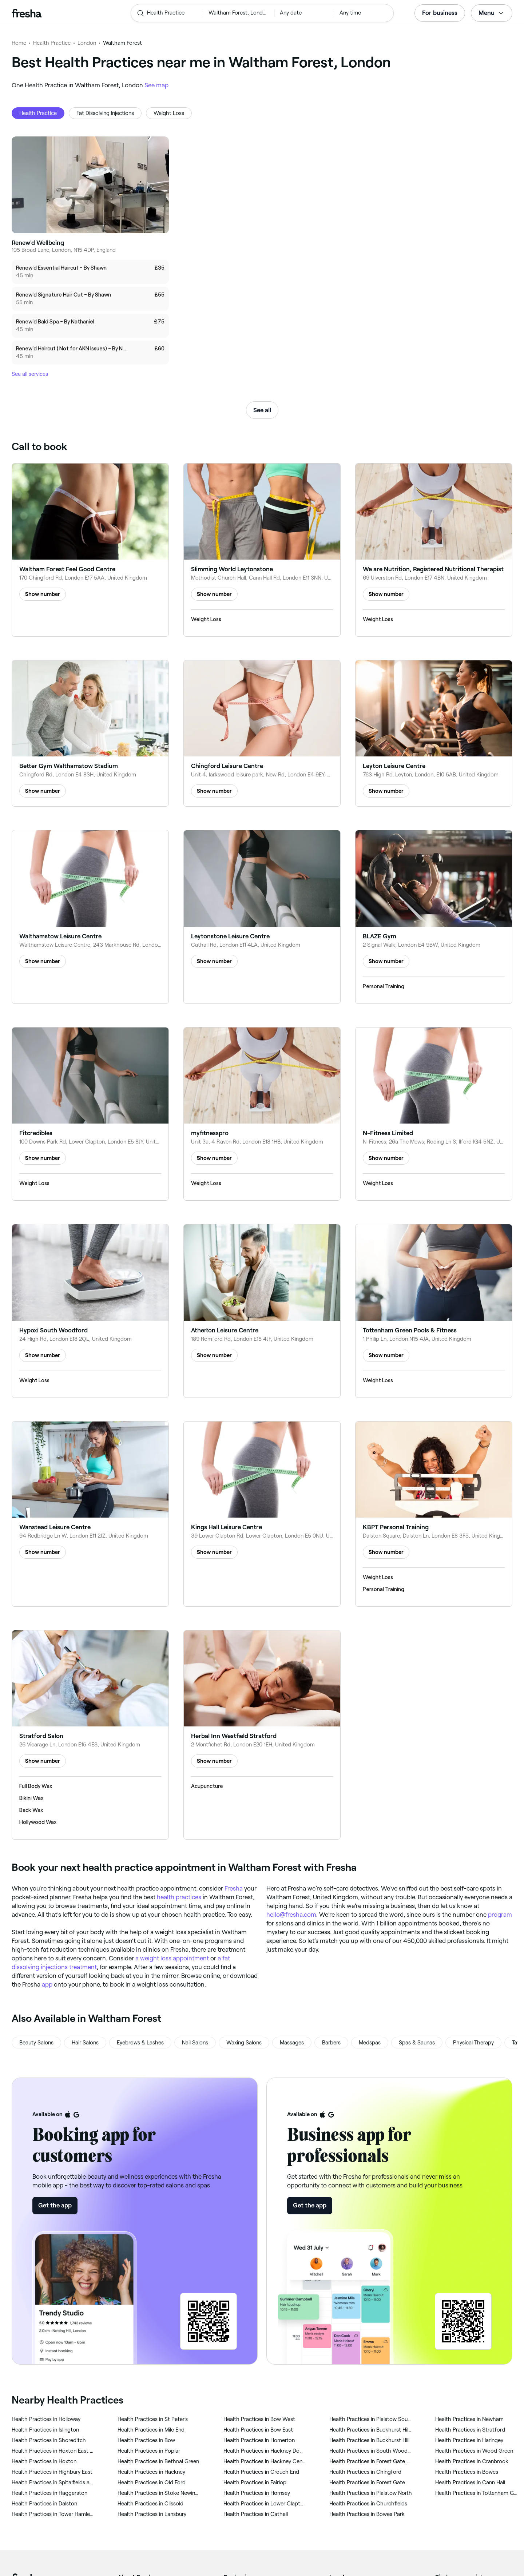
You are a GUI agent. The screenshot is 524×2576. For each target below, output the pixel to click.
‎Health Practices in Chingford (365, 2472)
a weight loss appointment (172, 1958)
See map (156, 85)
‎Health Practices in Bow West (259, 2419)
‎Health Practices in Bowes (466, 2472)
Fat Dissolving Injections (105, 113)
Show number (42, 594)
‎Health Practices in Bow (146, 2440)
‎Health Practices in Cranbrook (471, 2461)
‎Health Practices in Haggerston (49, 2493)
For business (439, 12)
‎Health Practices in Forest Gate (367, 2482)
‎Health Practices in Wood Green (474, 2451)
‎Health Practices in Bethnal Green (158, 2461)
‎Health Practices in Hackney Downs (264, 2451)
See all (262, 410)
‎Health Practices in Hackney (151, 2472)
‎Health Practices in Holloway (46, 2419)
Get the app (55, 2205)
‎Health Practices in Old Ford (152, 2482)
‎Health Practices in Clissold (150, 2504)
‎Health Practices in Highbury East (52, 2472)
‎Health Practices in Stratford (470, 2430)
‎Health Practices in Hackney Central (264, 2461)
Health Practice (52, 43)
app (47, 1984)
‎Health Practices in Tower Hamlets (53, 2514)
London (87, 43)
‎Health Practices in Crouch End (261, 2472)
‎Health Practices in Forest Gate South (370, 2461)
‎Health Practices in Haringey (469, 2440)
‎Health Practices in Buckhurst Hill (369, 2440)
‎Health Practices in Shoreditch (49, 2440)
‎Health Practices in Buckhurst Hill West (370, 2430)
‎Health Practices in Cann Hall (470, 2482)
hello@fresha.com (291, 1914)
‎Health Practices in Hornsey (256, 2493)
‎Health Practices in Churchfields (368, 2504)
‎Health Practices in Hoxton (44, 2461)
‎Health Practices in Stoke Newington (159, 2493)
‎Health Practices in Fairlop (254, 2482)
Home (19, 43)
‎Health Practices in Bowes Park (367, 2514)
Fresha (234, 1888)
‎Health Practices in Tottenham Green (476, 2493)
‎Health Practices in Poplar (149, 2451)
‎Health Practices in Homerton (259, 2440)
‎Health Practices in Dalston (44, 2504)
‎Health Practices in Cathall (255, 2514)
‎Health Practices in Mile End (151, 2430)
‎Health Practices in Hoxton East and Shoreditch (53, 2451)
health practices (179, 1897)
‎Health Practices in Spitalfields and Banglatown (53, 2482)
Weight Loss (169, 113)
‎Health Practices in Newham (469, 2419)
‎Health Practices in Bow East (258, 2430)
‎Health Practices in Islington (45, 2430)
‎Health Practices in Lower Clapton (264, 2504)
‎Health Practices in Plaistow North (370, 2493)
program (500, 1914)
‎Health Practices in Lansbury (152, 2514)
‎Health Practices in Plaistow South (370, 2419)
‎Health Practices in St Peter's (153, 2419)
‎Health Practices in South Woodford (370, 2451)
